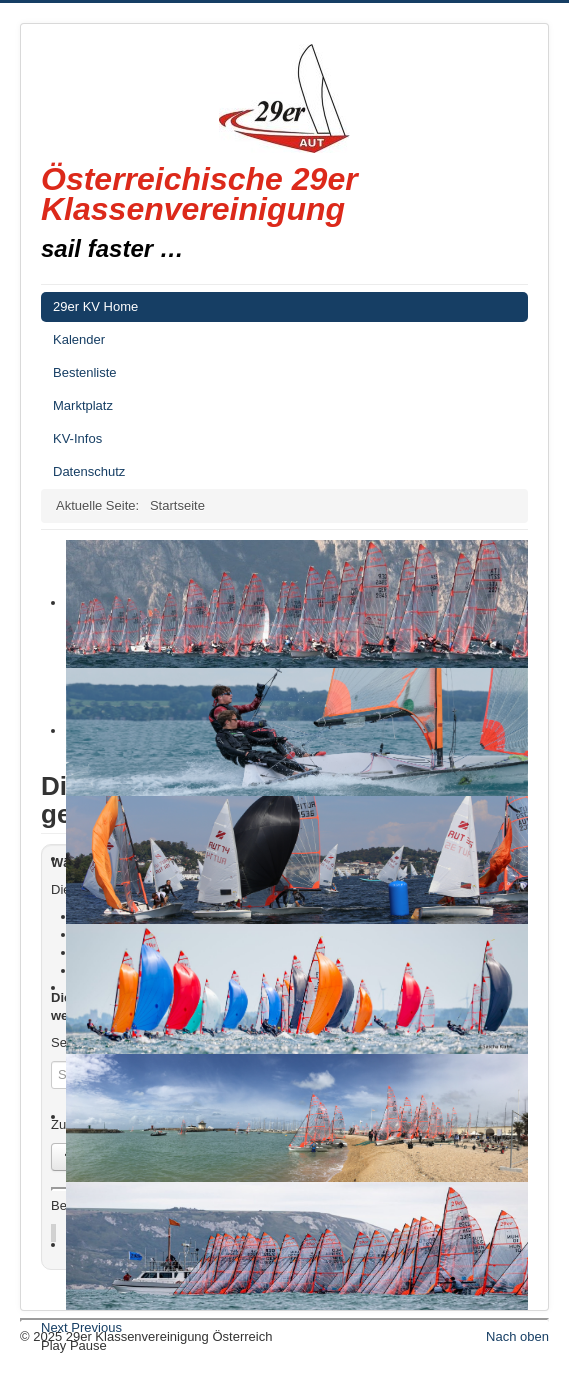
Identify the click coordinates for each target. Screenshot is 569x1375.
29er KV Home (95, 306)
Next (54, 1327)
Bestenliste (85, 372)
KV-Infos (77, 438)
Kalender (79, 339)
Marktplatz (83, 405)
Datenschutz (89, 471)
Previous (96, 1327)
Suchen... (51, 1061)
